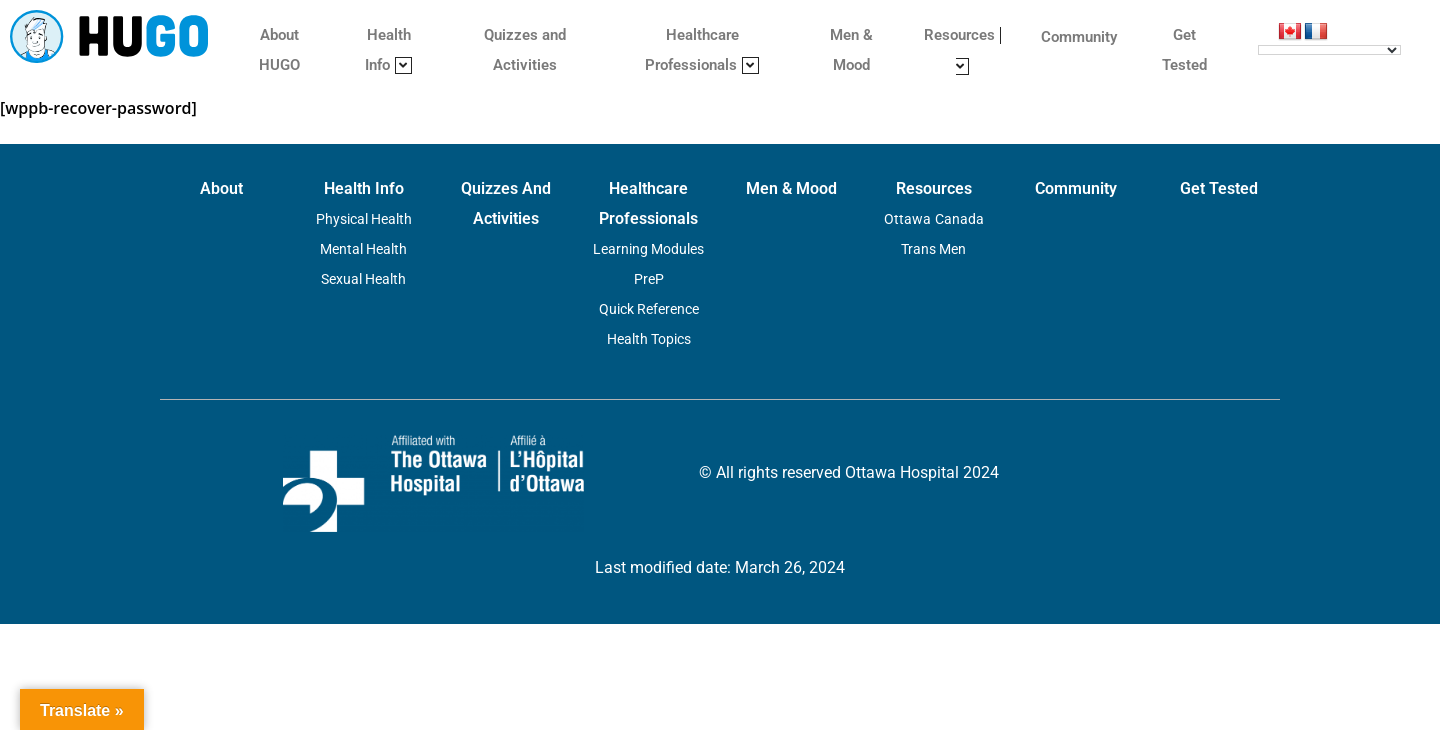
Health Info (388, 50)
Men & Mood (851, 50)
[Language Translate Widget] (1329, 50)
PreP (649, 279)
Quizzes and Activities (525, 50)
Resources (962, 50)
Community (1079, 37)
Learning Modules (648, 249)
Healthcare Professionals (702, 50)
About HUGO (279, 50)
